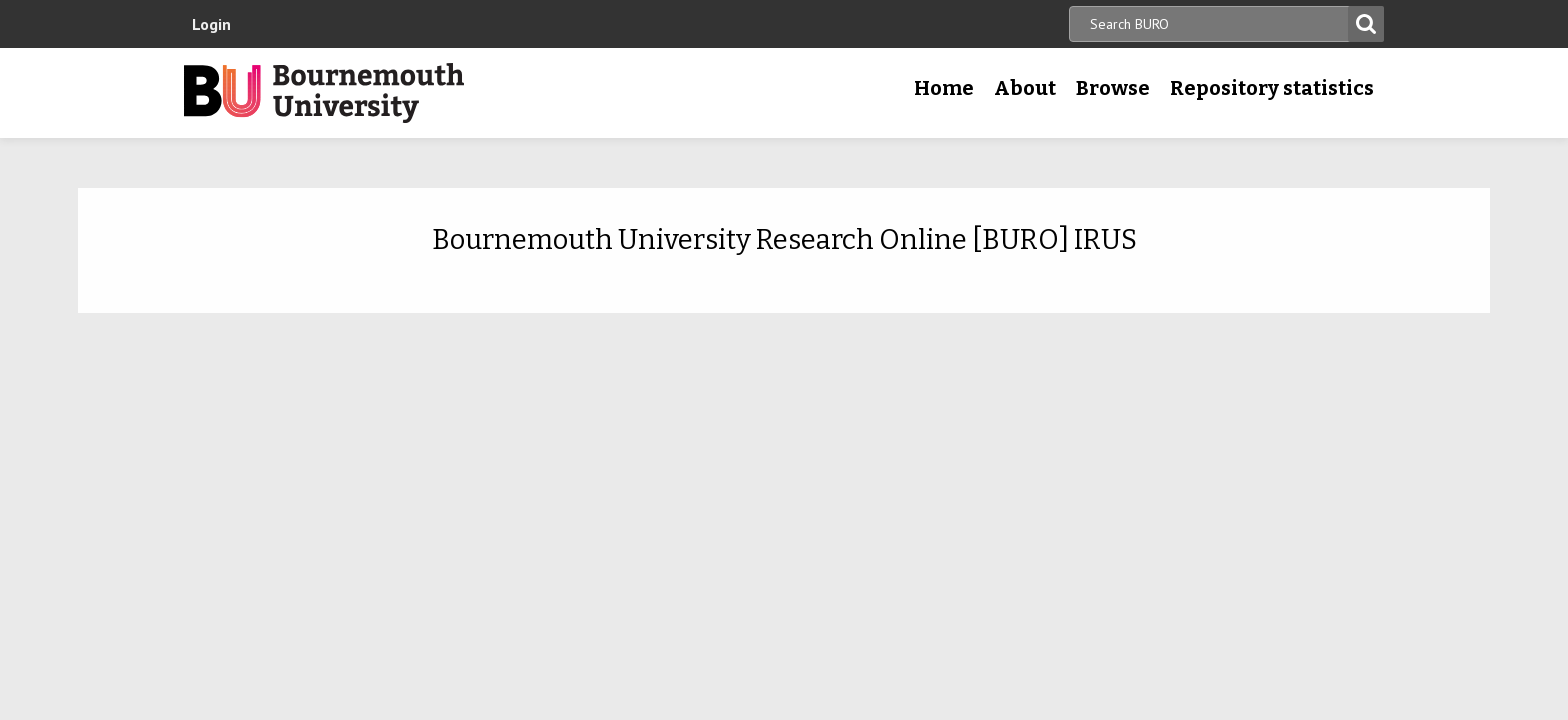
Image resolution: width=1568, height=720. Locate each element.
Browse (1113, 88)
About (1025, 88)
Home (944, 88)
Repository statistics (1272, 88)
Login (211, 24)
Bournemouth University (324, 93)
